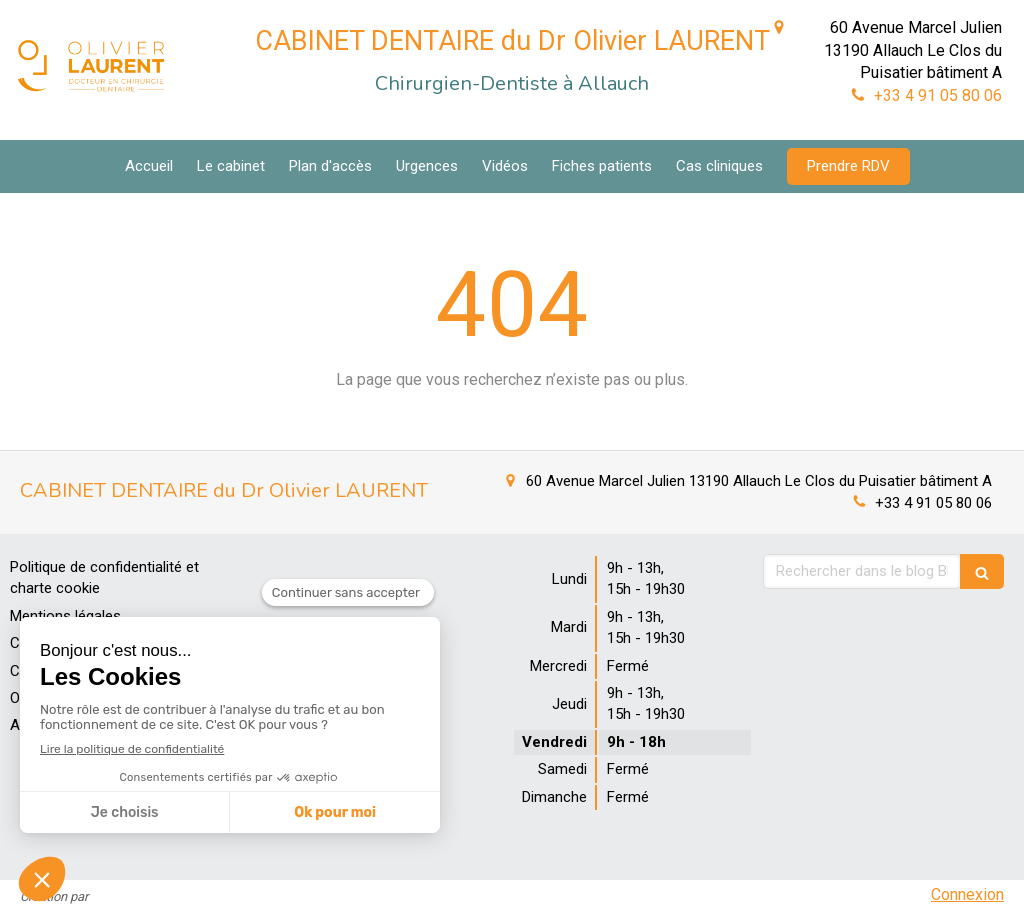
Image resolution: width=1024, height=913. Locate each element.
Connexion (967, 894)
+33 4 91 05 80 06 (938, 95)
